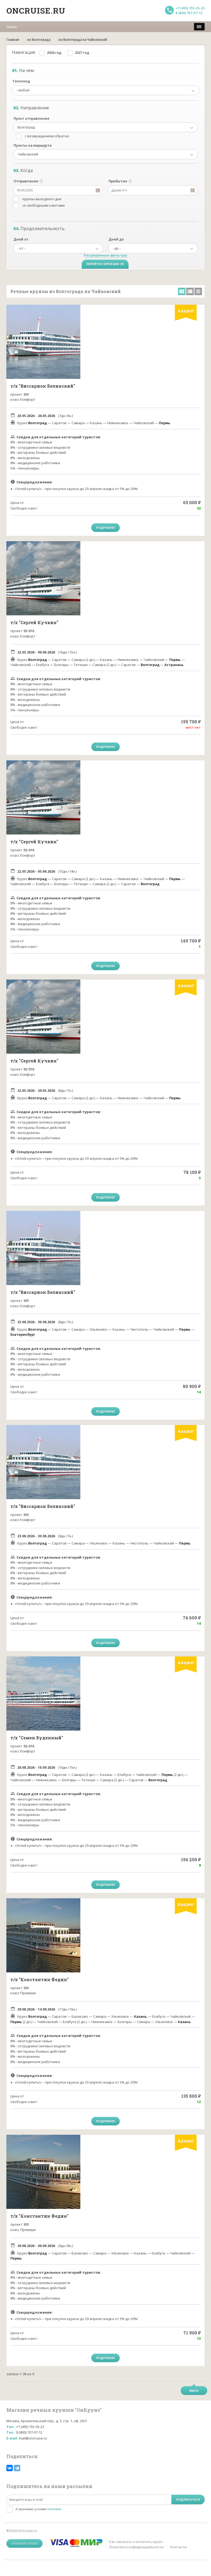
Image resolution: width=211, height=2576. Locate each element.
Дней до (116, 239)
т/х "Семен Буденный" (36, 1737)
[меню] (199, 26)
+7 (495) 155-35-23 (190, 8)
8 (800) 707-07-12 (189, 13)
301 (26, 394)
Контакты (178, 2547)
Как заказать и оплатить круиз (136, 2541)
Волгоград (37, 422)
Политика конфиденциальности (136, 2547)
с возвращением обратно (47, 136)
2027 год (82, 52)
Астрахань (174, 664)
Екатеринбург (22, 1334)
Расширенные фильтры (105, 255)
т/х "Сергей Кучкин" (34, 622)
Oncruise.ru (35, 10)
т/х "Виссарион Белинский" (42, 386)
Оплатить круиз (24, 2543)
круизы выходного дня (41, 198)
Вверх (193, 2391)
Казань (140, 2016)
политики (54, 2509)
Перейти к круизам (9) (105, 264)
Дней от (21, 239)
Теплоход (21, 81)
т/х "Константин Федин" (39, 1979)
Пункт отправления (31, 118)
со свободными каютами (43, 205)
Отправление (26, 181)
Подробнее (105, 527)
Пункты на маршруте (33, 145)
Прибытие (118, 181)
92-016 (28, 630)
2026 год (54, 52)
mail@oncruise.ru (33, 2438)
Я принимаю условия (38, 2509)
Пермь (164, 422)
